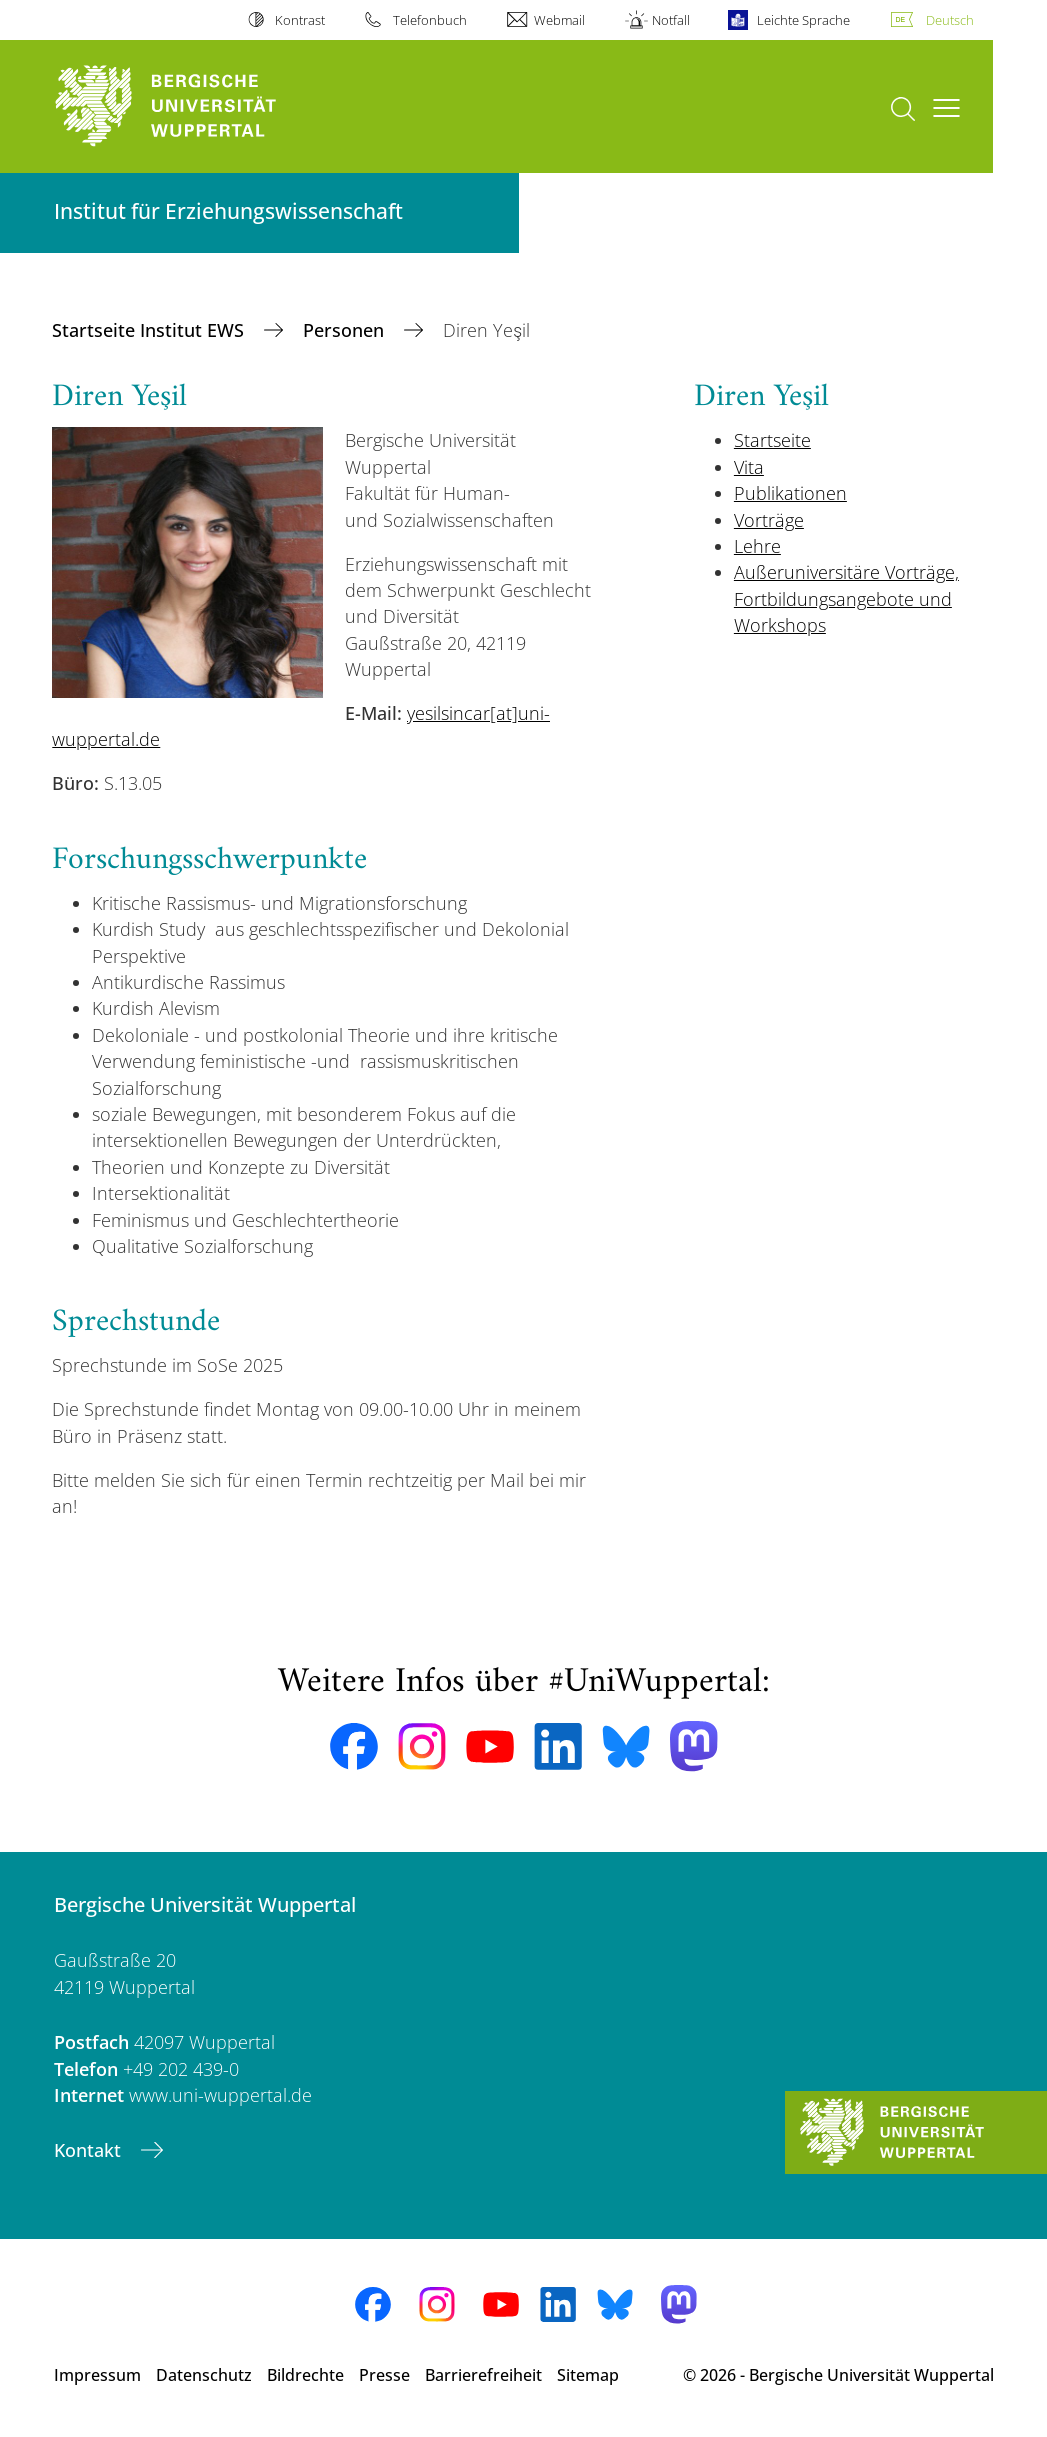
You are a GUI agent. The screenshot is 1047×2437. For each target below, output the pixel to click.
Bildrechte (305, 2375)
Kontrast (300, 20)
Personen (346, 330)
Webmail (559, 20)
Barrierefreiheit (483, 2375)
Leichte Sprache (803, 20)
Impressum (97, 2375)
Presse (384, 2375)
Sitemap (588, 2375)
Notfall (671, 20)
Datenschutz (204, 2375)
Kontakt (90, 2150)
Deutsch (950, 20)
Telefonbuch (430, 20)
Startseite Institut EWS (150, 330)
